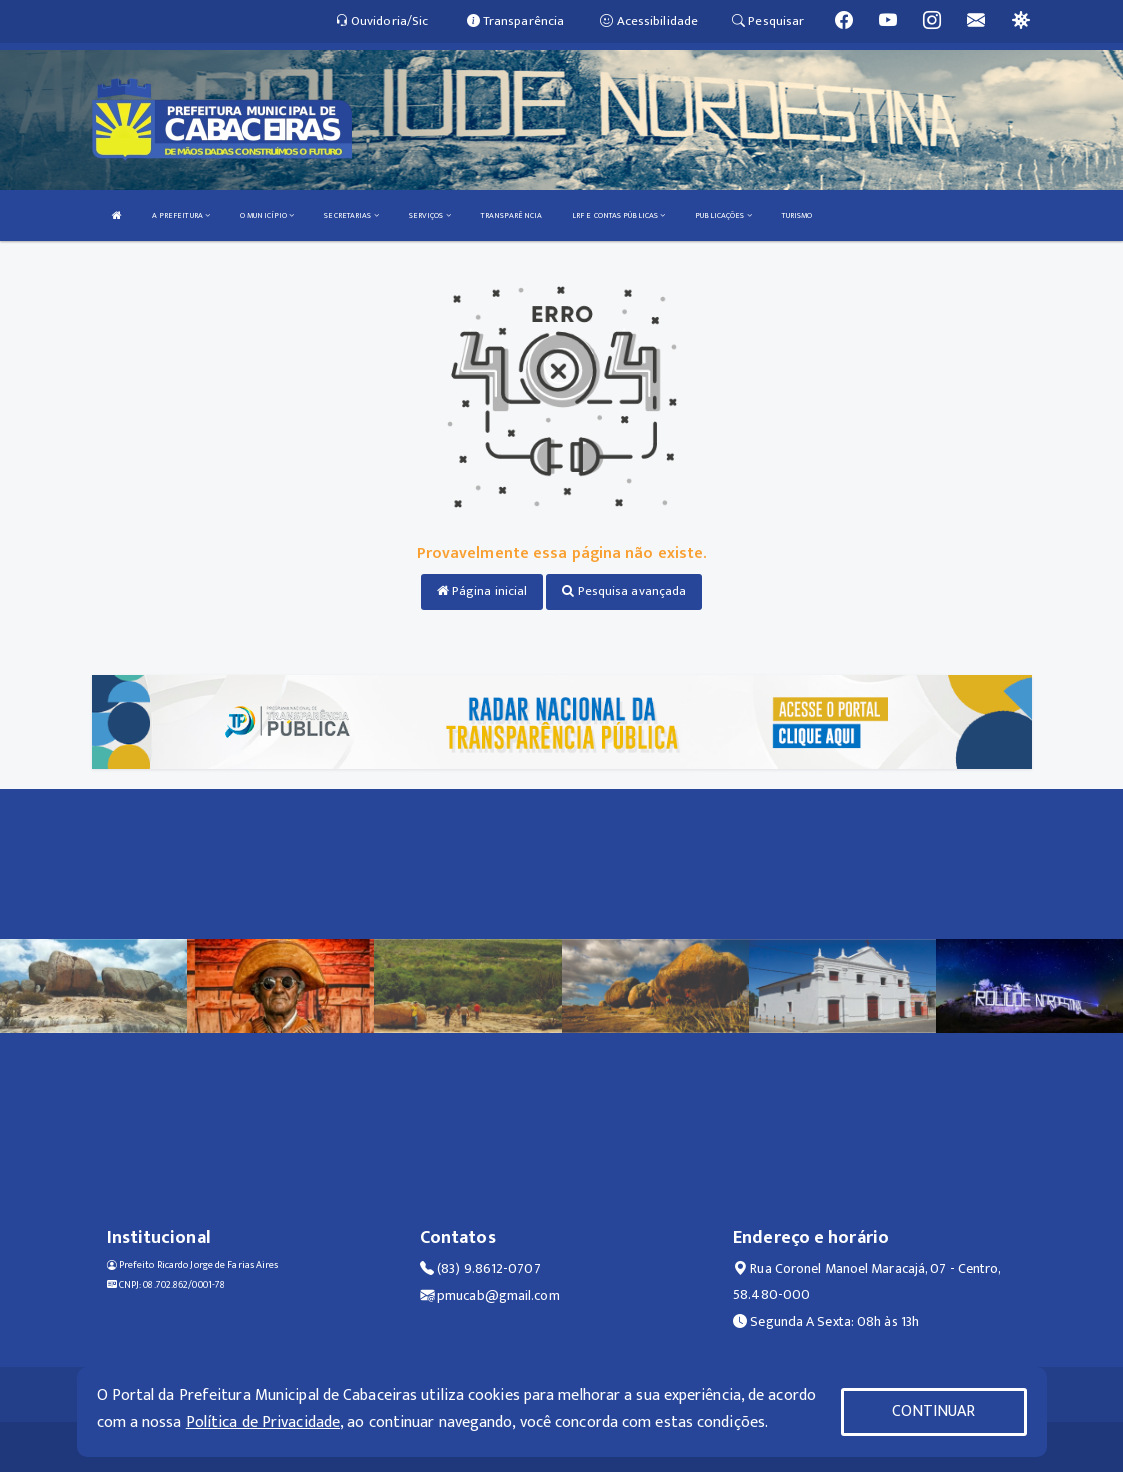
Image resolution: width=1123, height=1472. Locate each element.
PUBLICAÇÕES (723, 215)
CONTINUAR (934, 1411)
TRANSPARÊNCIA (511, 215)
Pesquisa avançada (624, 591)
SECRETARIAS (351, 215)
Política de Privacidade (263, 1422)
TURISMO (797, 215)
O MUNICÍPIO (267, 215)
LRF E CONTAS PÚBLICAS (618, 215)
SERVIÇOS (430, 215)
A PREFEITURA (181, 215)
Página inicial (482, 591)
